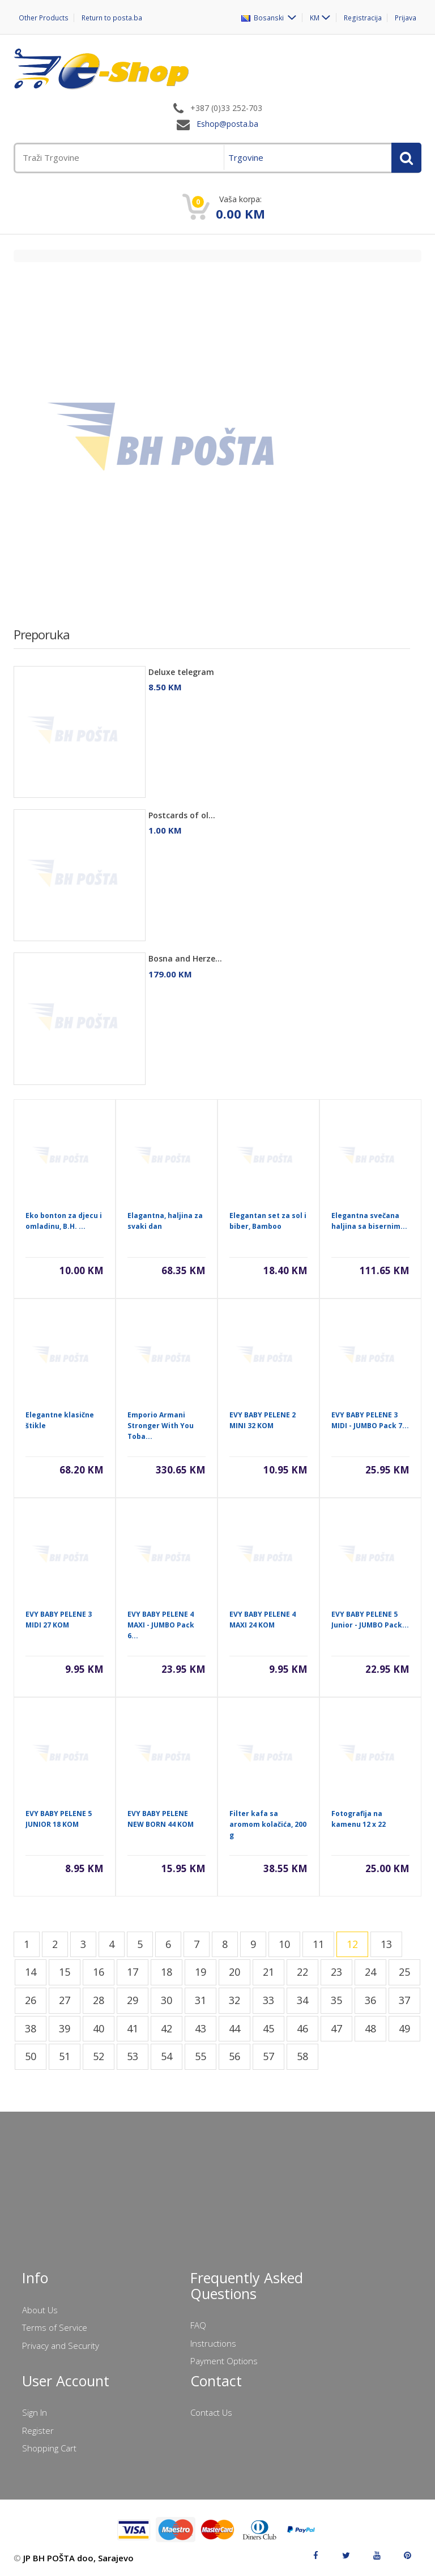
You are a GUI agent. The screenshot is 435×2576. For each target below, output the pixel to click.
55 (200, 2056)
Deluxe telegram (181, 672)
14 (30, 1972)
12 (352, 1944)
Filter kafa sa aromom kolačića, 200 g (267, 1824)
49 (404, 2028)
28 (98, 2000)
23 (336, 1972)
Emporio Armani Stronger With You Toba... (160, 1425)
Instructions (213, 2343)
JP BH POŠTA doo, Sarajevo (78, 2558)
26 (30, 2000)
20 (234, 1972)
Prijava (405, 18)
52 (98, 2056)
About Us (40, 2310)
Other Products (43, 18)
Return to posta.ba (111, 18)
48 (370, 2028)
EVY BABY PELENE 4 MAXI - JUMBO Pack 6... (160, 1625)
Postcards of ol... (181, 815)
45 (268, 2028)
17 (132, 1972)
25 (404, 1972)
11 (318, 1944)
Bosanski (265, 17)
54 (166, 2056)
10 (284, 1944)
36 (370, 2000)
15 (64, 1972)
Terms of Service (54, 2327)
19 (200, 1972)
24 (370, 1972)
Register (38, 2430)
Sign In (34, 2412)
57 (268, 2056)
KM (316, 17)
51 (64, 2056)
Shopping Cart (49, 2448)
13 (386, 1944)
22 (302, 1972)
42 (166, 2028)
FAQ (198, 2325)
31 (200, 2000)
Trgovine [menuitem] (245, 157)
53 (132, 2056)
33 (268, 2000)
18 (166, 1972)
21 (268, 1972)
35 (336, 2000)
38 (30, 2028)
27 (64, 2000)
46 (302, 2028)
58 (302, 2056)
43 (200, 2028)
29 (132, 2000)
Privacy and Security (60, 2345)
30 (166, 2000)
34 (302, 2000)
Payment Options (224, 2360)
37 (404, 2000)
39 (64, 2028)
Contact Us (211, 2412)
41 (132, 2028)
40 (98, 2028)
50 (30, 2056)
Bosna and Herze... (185, 958)
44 (234, 2028)
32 (234, 2000)
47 (336, 2028)
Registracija (363, 18)
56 (234, 2056)
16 (98, 1972)
